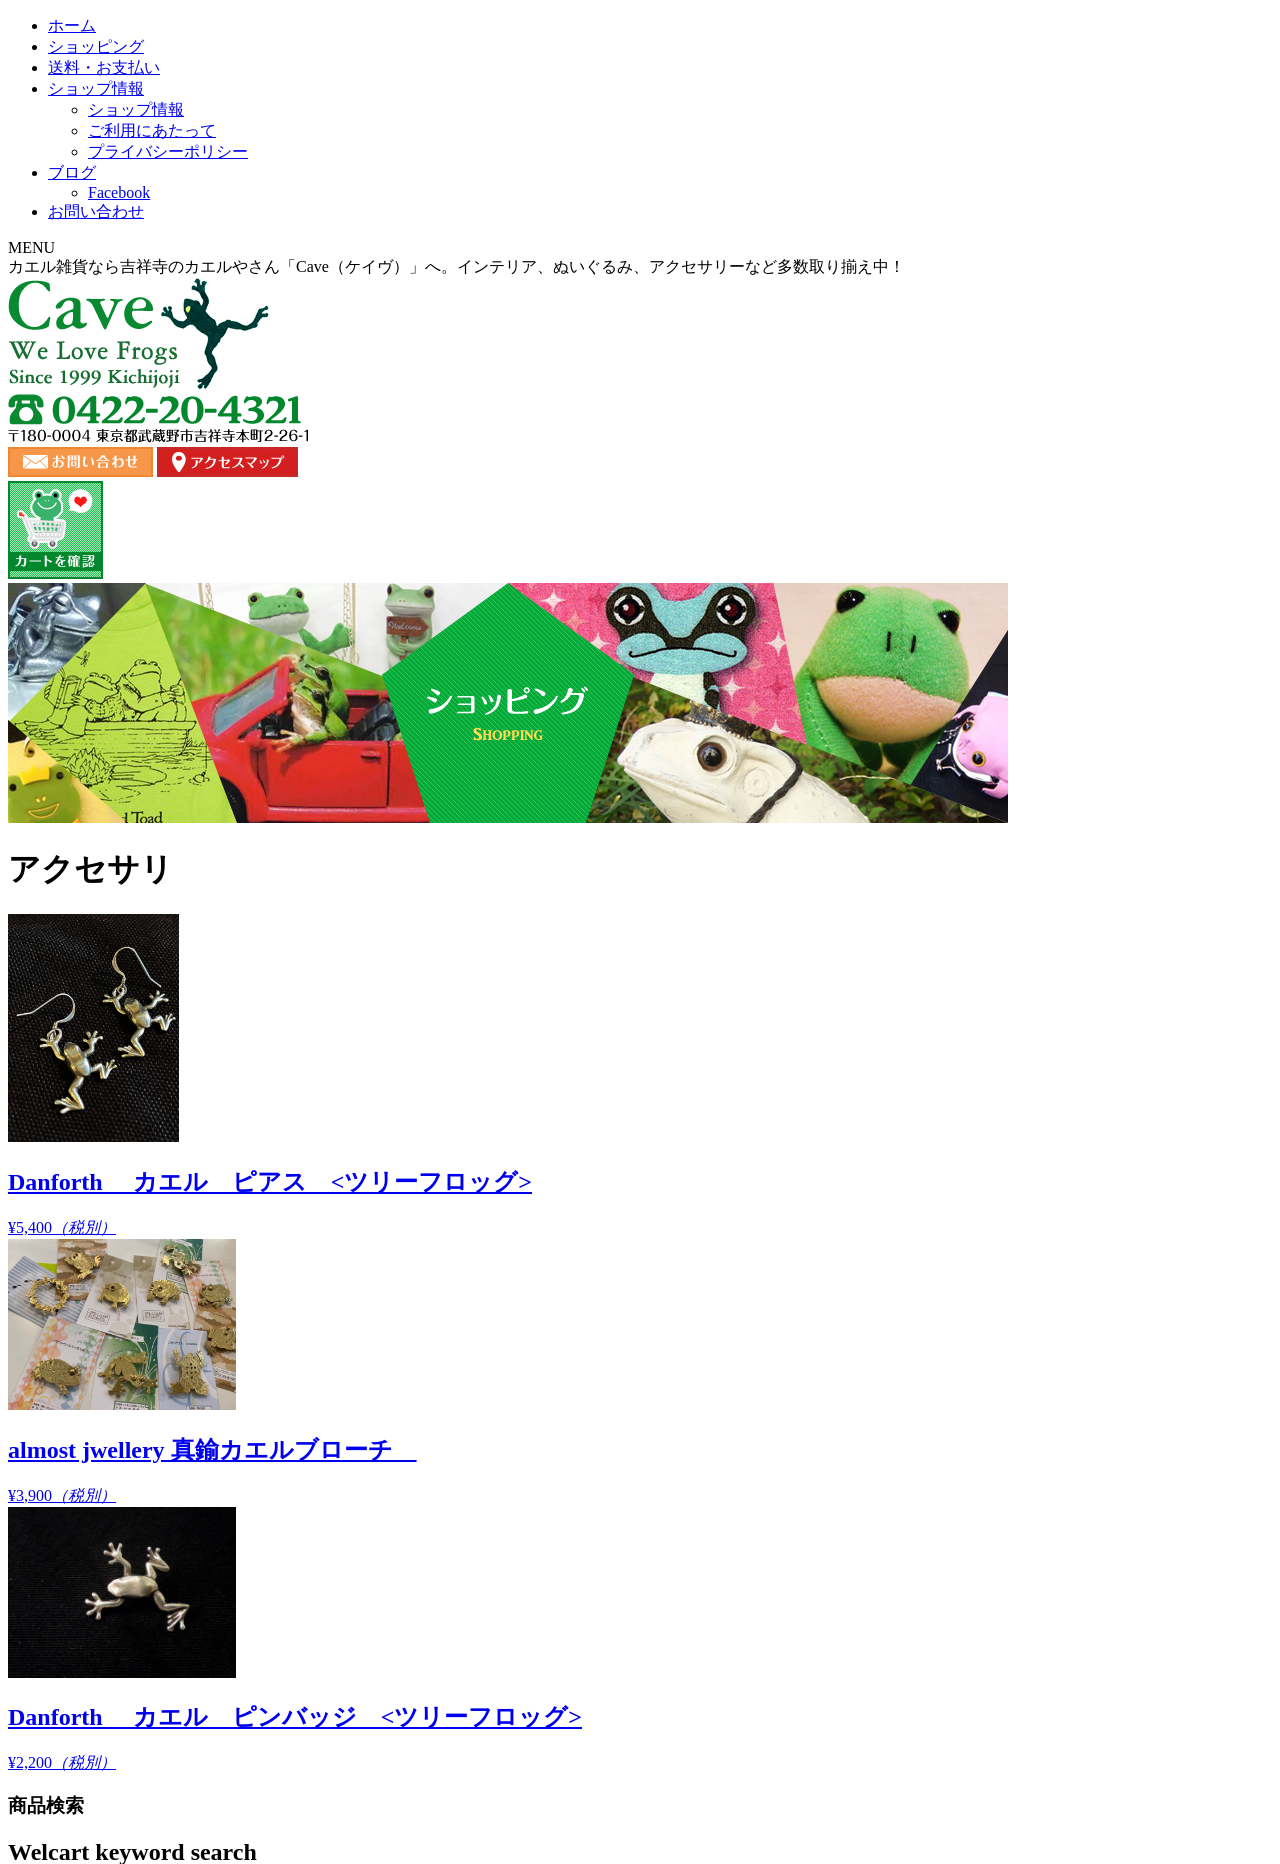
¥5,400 (515, 775)
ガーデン (176, 1063)
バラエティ (182, 1267)
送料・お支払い (559, 204)
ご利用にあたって (806, 1710)
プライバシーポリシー (948, 1710)
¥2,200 (1024, 746)
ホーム (221, 204)
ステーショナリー (202, 1150)
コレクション (189, 1121)
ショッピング (383, 204)
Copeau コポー (199, 918)
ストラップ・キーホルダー (228, 1180)
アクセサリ (182, 976)
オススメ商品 (189, 889)
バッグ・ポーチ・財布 (215, 1238)
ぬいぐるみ (182, 947)
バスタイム (182, 1209)
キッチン (176, 1092)
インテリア (182, 1005)
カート (1057, 1710)
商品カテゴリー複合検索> (198, 646)
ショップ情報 (735, 204)
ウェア (169, 1034)
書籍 (163, 1325)
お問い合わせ (1059, 204)
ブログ (897, 204)
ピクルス (176, 1296)
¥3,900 (770, 735)
